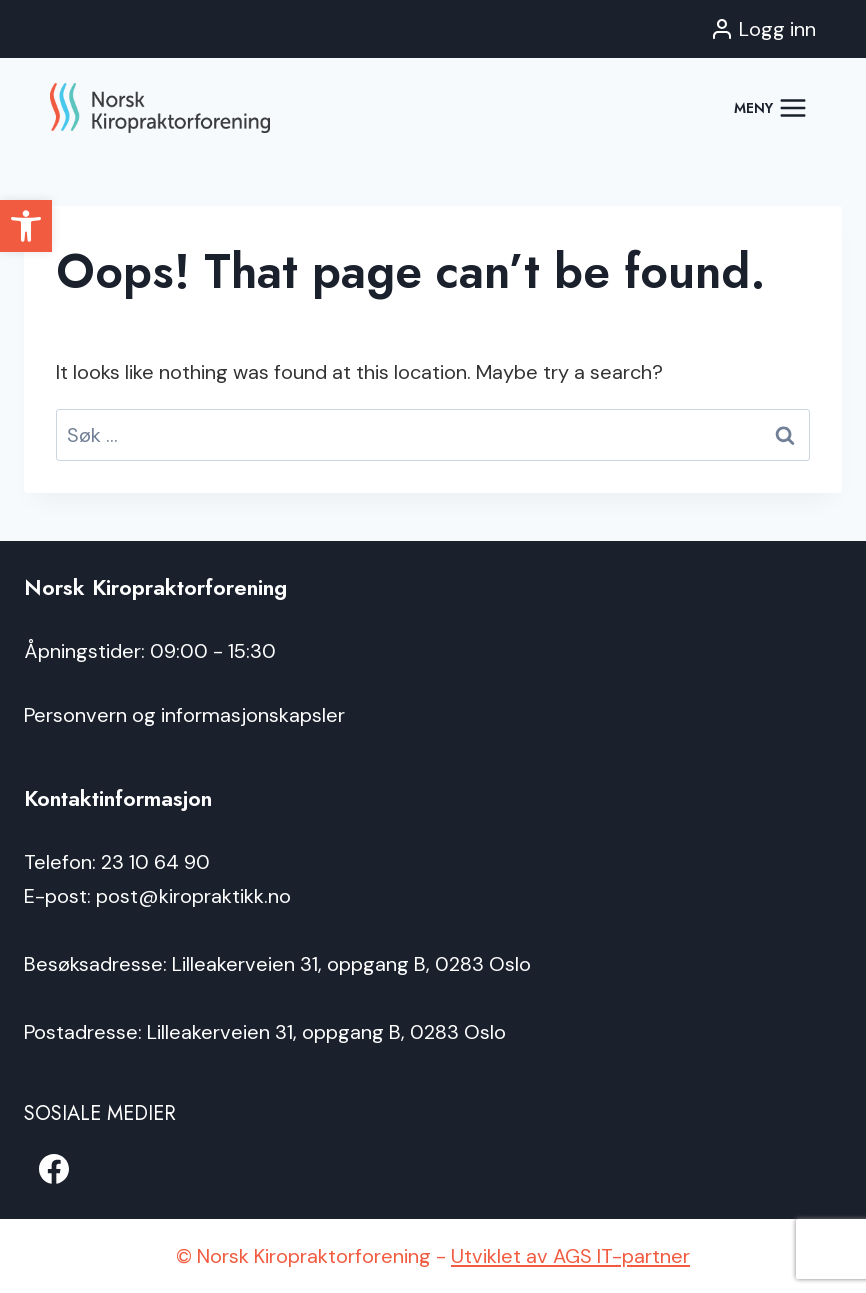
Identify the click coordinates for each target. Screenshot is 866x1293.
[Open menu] (770, 107)
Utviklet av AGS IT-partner (570, 1256)
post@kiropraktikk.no (193, 896)
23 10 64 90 (155, 862)
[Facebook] (54, 1169)
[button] (26, 226)
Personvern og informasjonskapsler (184, 715)
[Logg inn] (763, 29)
